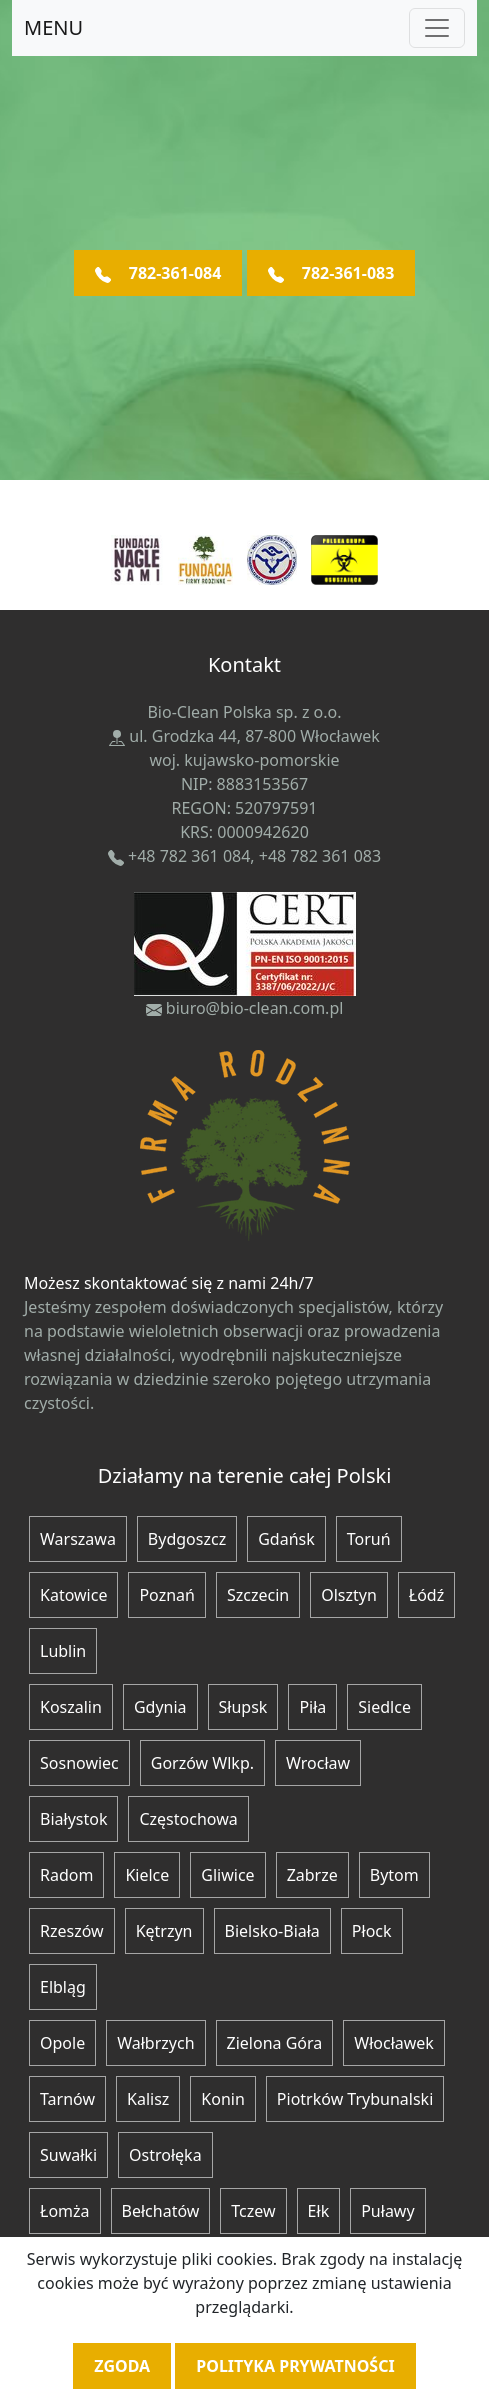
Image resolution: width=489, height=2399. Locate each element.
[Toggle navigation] (437, 28)
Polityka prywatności (295, 2366)
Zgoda (122, 2366)
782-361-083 (331, 273)
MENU (53, 27)
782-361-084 (158, 273)
